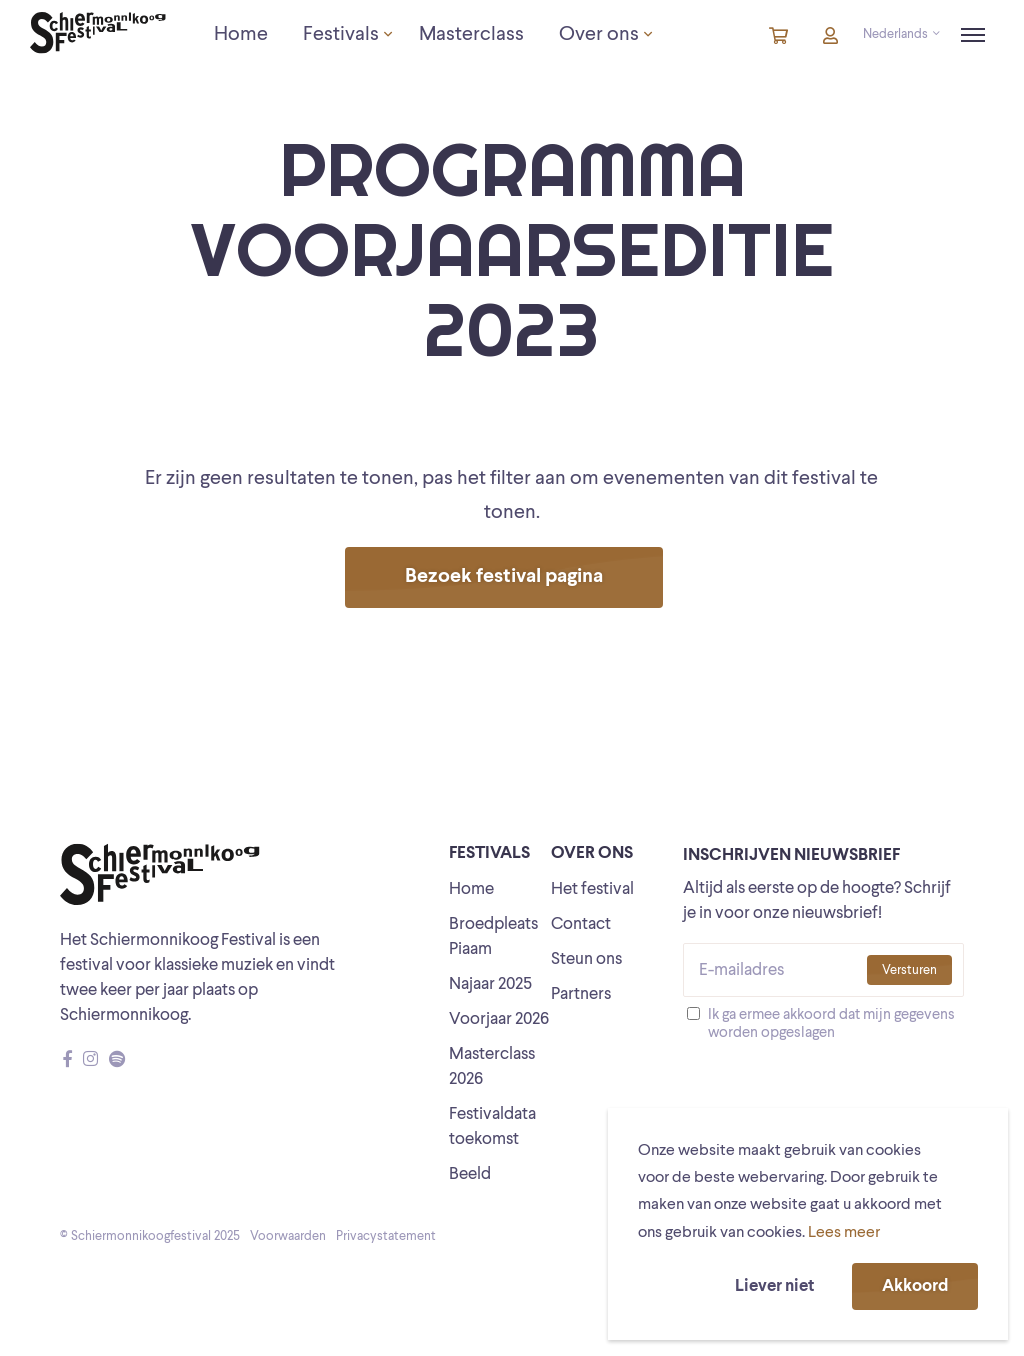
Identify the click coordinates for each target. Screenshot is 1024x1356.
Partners (581, 994)
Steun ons (586, 959)
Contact (581, 924)
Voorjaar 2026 (499, 1019)
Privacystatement (386, 1236)
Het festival (592, 889)
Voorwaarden (288, 1236)
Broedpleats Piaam (493, 937)
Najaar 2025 (490, 984)
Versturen (909, 970)
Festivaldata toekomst (492, 1127)
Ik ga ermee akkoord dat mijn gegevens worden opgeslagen (831, 1025)
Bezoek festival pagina (504, 577)
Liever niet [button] (774, 1286)
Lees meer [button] (844, 1233)
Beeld (470, 1174)
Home (471, 889)
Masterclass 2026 (492, 1067)
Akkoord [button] (915, 1286)
